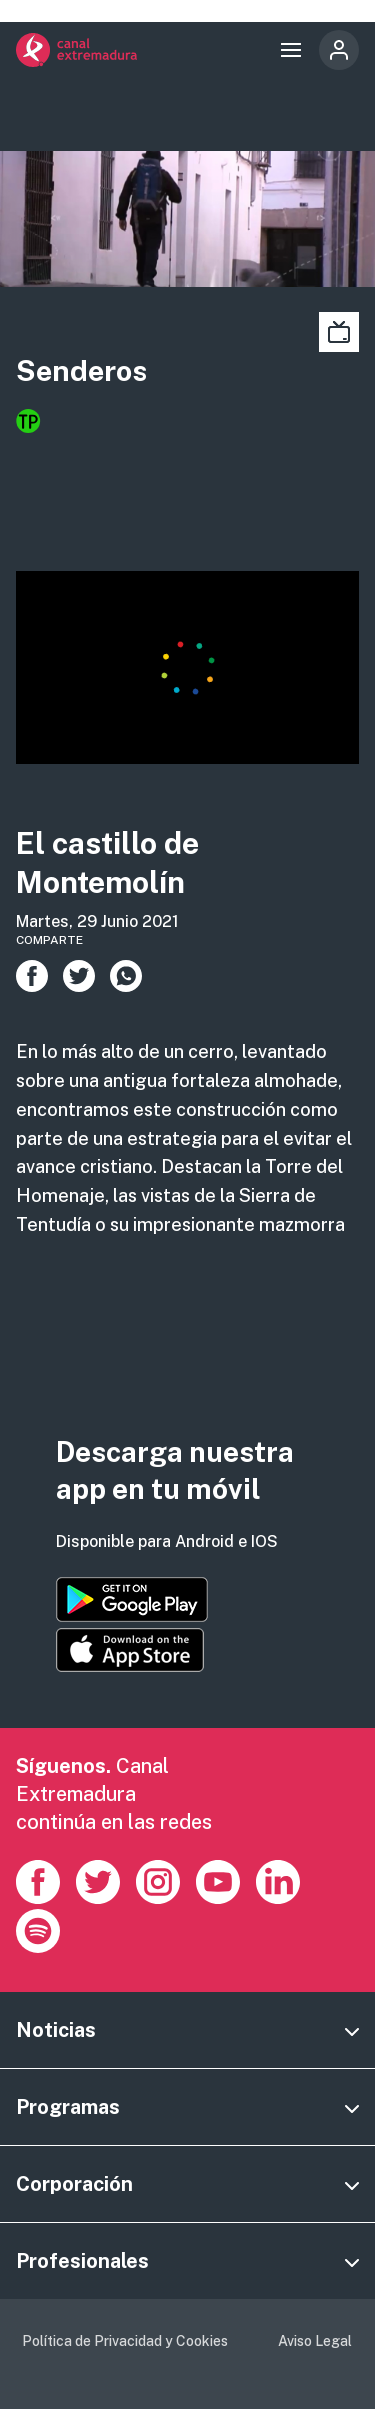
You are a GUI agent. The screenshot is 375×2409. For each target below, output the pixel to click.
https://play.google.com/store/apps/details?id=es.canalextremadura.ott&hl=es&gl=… (132, 1599)
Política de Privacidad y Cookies (125, 2341)
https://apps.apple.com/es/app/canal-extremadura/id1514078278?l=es (130, 1650)
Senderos (81, 370)
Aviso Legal (315, 2341)
